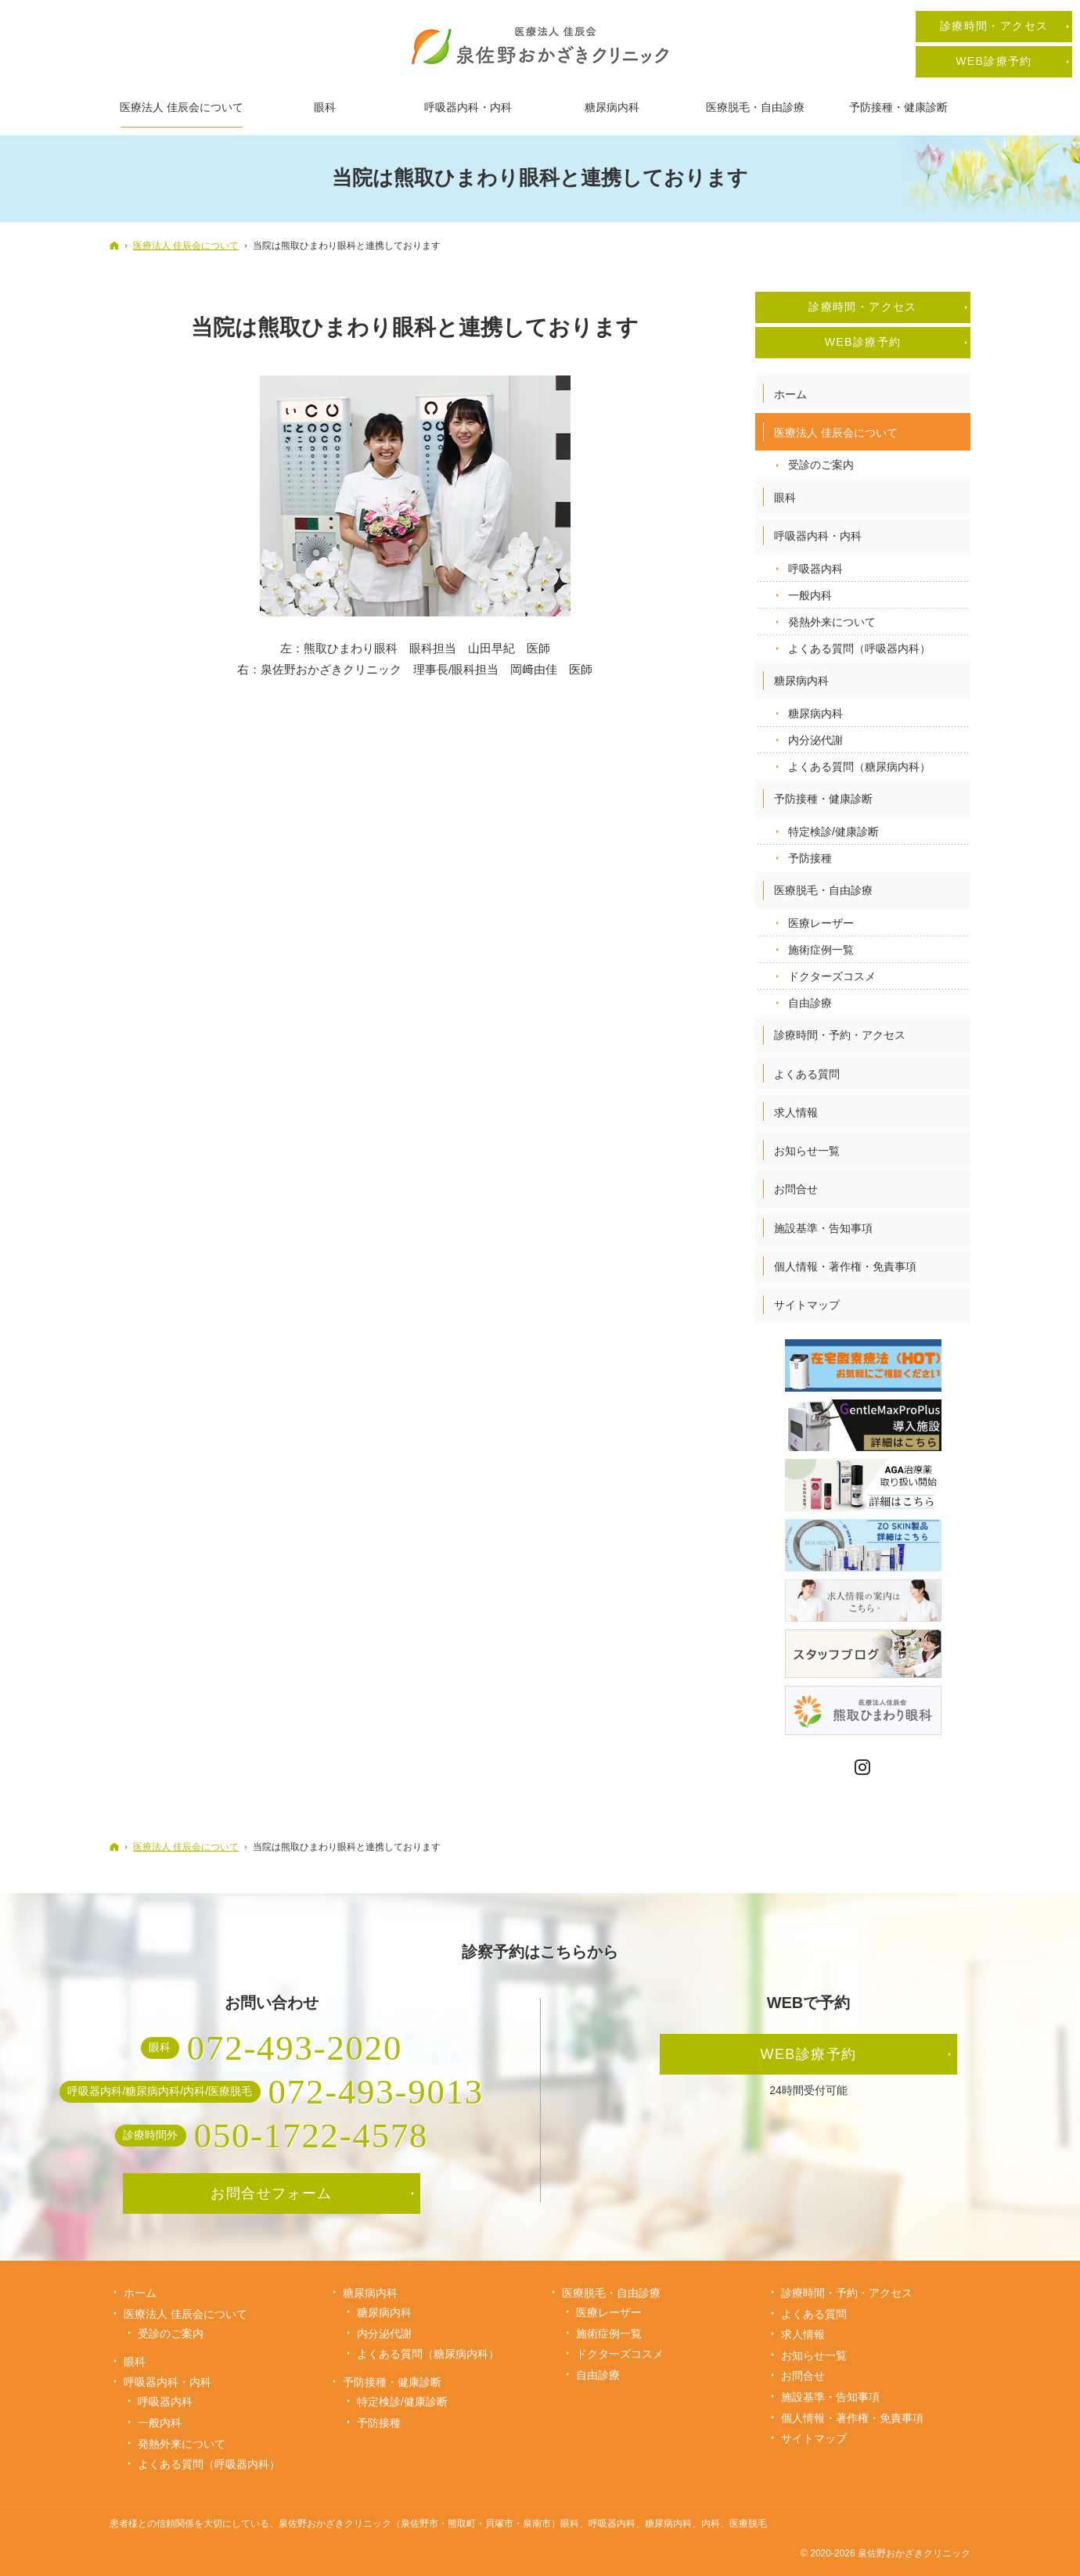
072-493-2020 (294, 2048)
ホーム (790, 394)
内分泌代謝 (815, 740)
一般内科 (810, 595)
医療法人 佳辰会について (836, 432)
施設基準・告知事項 (823, 1228)
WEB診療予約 (863, 342)
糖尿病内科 (801, 680)
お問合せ (796, 1189)
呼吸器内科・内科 (818, 536)
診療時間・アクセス (862, 306)
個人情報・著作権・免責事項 (845, 1266)
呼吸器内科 (815, 568)
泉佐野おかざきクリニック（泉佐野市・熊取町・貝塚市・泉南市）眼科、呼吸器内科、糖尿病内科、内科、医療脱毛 (523, 2523)
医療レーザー (821, 923)
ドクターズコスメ (832, 976)
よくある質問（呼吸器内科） (859, 648)
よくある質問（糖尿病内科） (859, 766)
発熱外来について (832, 622)
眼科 (785, 497)
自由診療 (810, 1003)
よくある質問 (807, 1074)
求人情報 (796, 1112)
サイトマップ (807, 1305)
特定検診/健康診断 (833, 831)
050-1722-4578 (311, 2135)
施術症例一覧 (821, 949)
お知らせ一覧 (807, 1150)
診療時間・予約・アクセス (839, 1035)
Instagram (863, 1768)
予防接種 (810, 858)
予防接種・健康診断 (823, 798)
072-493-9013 (376, 2091)
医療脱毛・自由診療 (823, 890)
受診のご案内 (821, 464)
